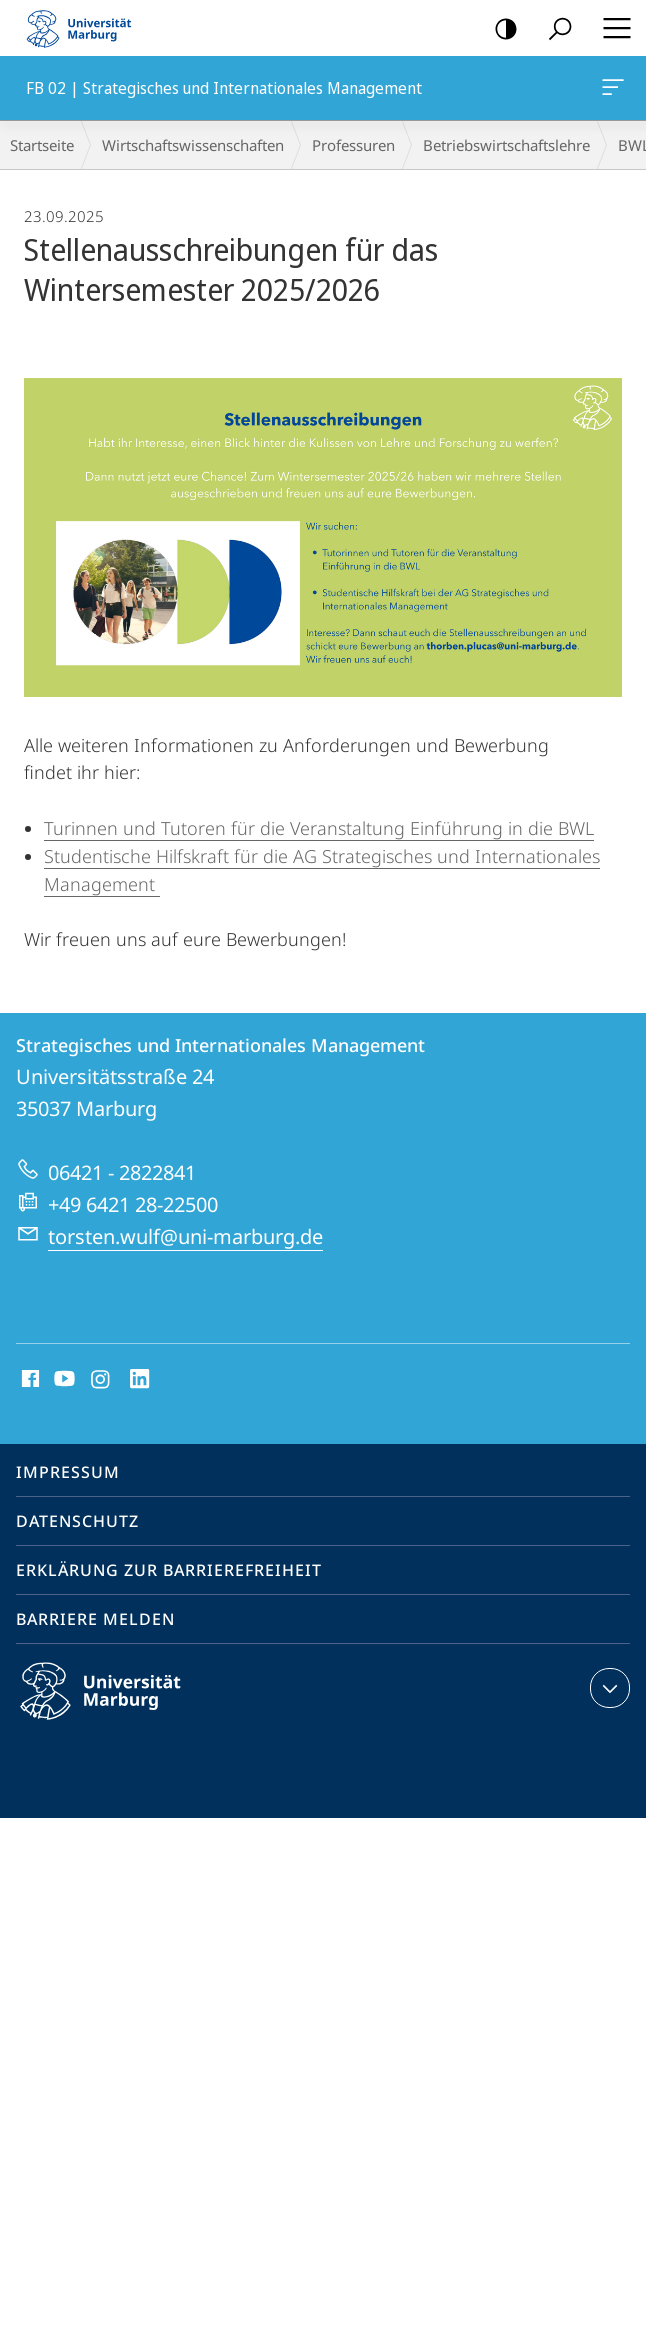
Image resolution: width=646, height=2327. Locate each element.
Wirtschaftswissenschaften (193, 145)
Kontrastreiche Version (499, 29)
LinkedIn (140, 1380)
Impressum (68, 1472)
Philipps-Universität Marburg (118, 1707)
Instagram (101, 1380)
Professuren (353, 145)
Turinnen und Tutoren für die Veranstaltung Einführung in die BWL (319, 828)
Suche (553, 29)
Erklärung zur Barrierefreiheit (169, 1570)
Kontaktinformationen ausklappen (607, 1688)
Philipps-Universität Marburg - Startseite (85, 28)
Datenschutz (77, 1521)
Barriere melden (95, 1619)
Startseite (42, 145)
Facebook (28, 1380)
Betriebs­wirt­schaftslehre (506, 145)
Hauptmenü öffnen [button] (611, 28)
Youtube (62, 1380)
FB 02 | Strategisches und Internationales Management (611, 91)
